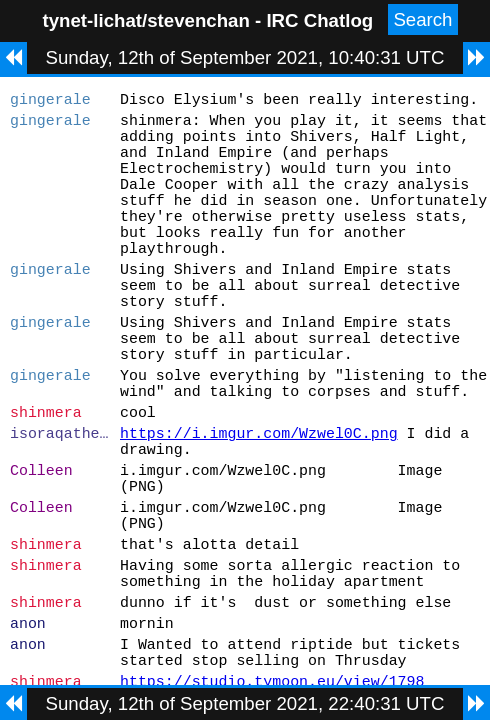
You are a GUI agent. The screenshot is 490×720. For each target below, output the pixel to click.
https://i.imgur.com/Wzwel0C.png (259, 512)
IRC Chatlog (319, 20)
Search (422, 19)
